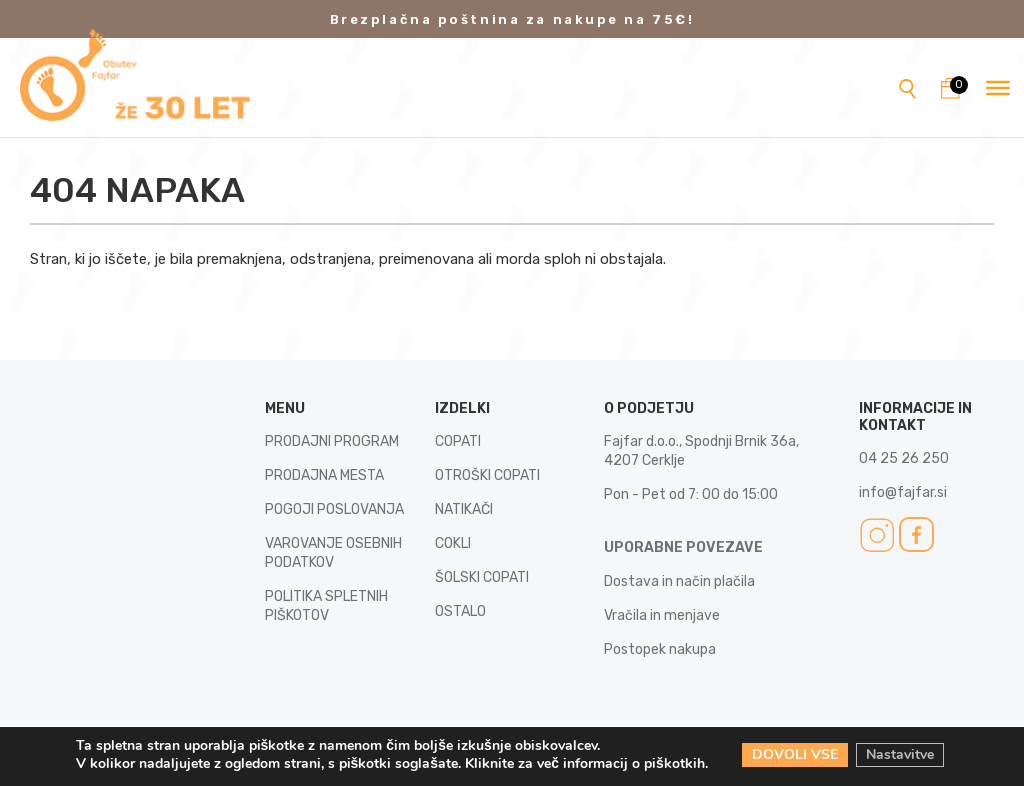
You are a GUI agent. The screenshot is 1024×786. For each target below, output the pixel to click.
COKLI (453, 543)
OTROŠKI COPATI (487, 475)
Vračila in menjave (662, 615)
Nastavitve (900, 754)
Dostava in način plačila (679, 581)
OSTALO (460, 611)
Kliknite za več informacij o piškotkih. (586, 763)
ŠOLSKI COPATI (482, 577)
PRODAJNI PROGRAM (332, 441)
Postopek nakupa (660, 649)
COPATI (458, 441)
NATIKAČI (464, 509)
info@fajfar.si (903, 492)
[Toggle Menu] (998, 87)
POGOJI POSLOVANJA (334, 509)
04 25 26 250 (904, 458)
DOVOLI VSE (795, 754)
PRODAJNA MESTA (324, 475)
